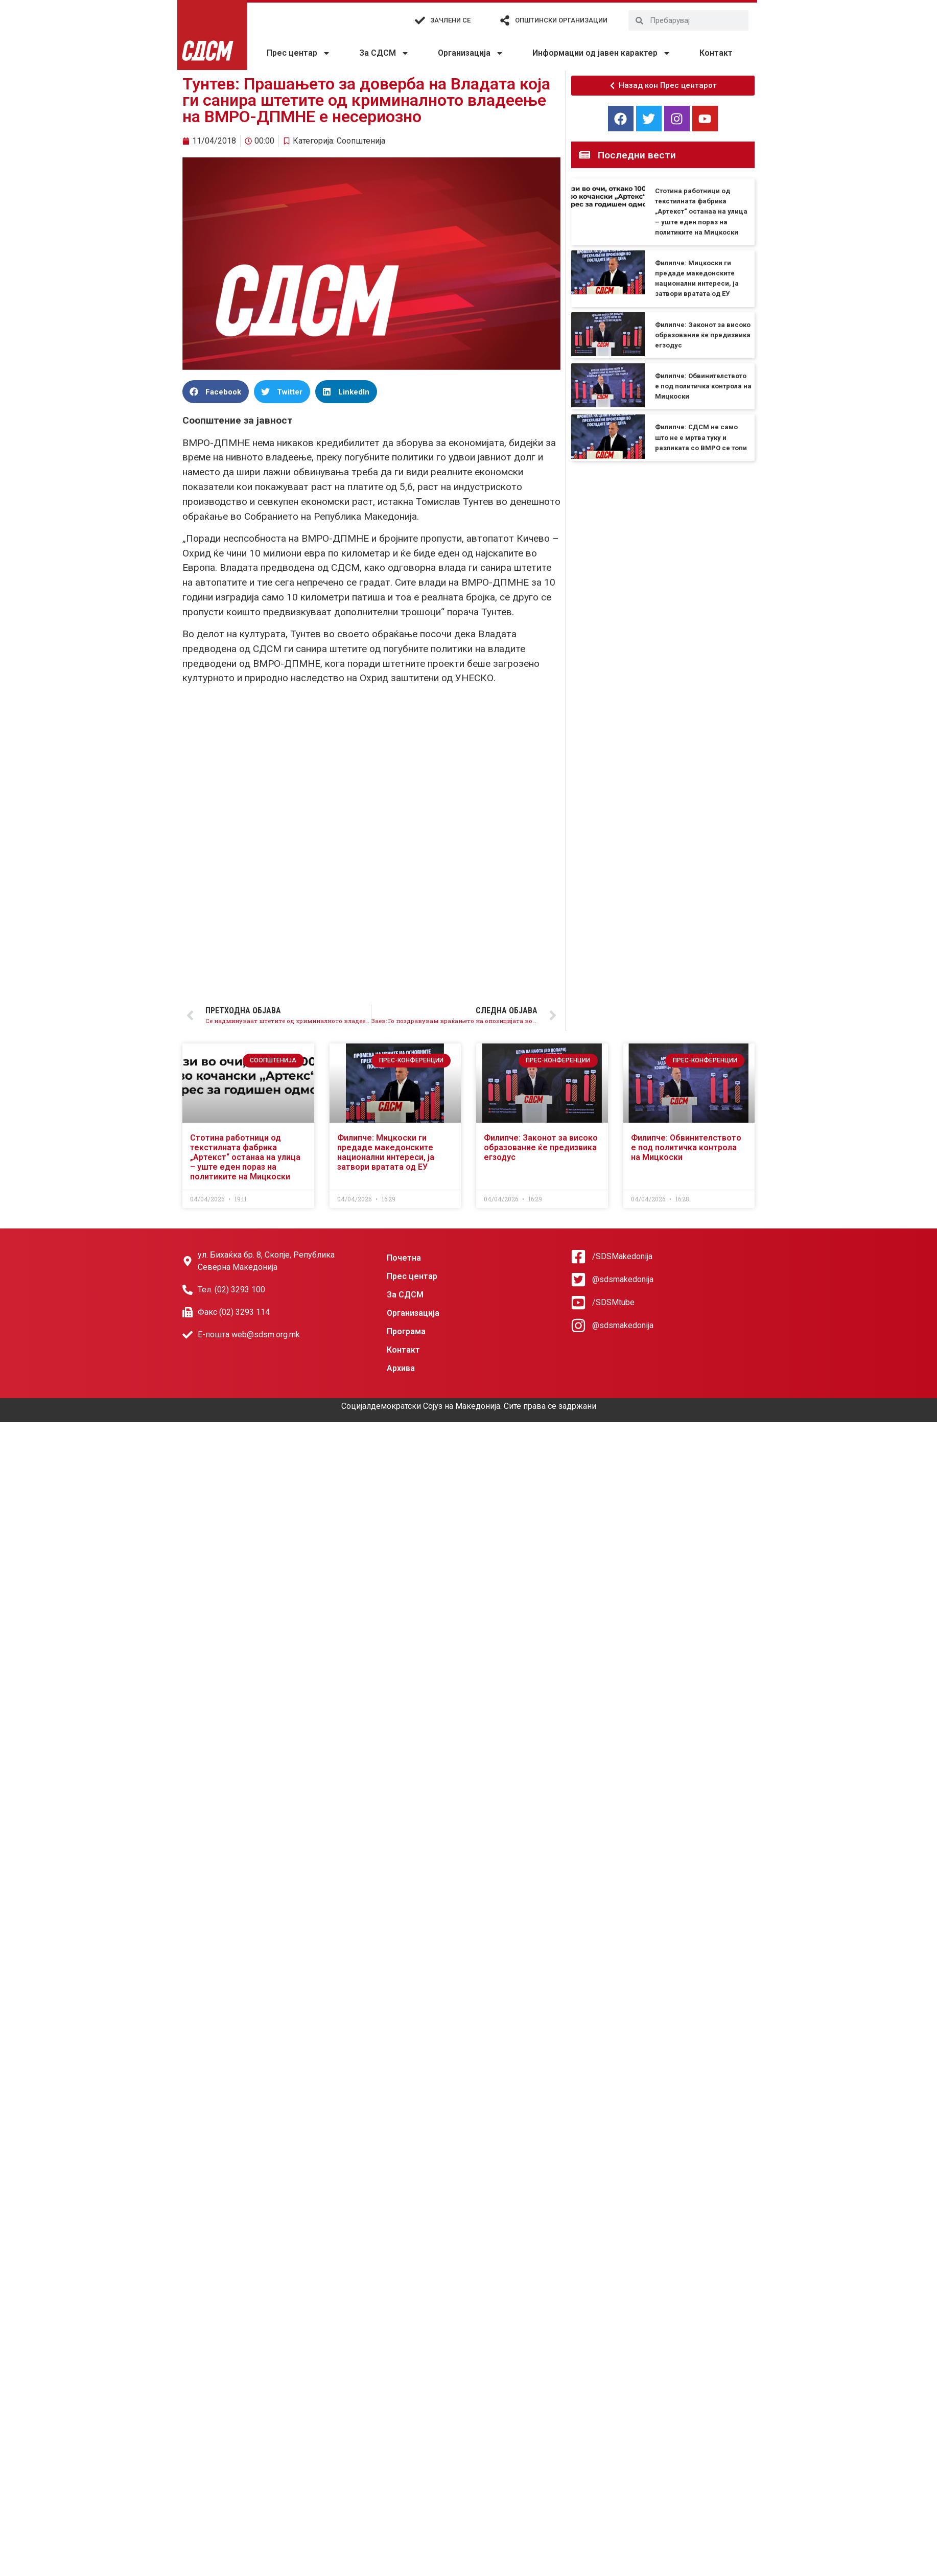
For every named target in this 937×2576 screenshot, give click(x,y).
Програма (406, 1331)
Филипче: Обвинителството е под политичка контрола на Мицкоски (703, 386)
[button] (215, 391)
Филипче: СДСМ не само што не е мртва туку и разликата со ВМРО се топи (701, 437)
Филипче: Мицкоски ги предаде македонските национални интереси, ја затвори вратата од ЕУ (385, 1152)
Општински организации (561, 20)
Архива (401, 1368)
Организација (471, 53)
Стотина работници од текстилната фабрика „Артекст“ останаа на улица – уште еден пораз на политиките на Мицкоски (701, 211)
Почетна (404, 1258)
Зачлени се (450, 20)
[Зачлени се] (420, 20)
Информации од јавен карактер (601, 53)
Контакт (716, 53)
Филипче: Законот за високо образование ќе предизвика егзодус (703, 335)
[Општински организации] (505, 20)
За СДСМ (384, 53)
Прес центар (299, 53)
